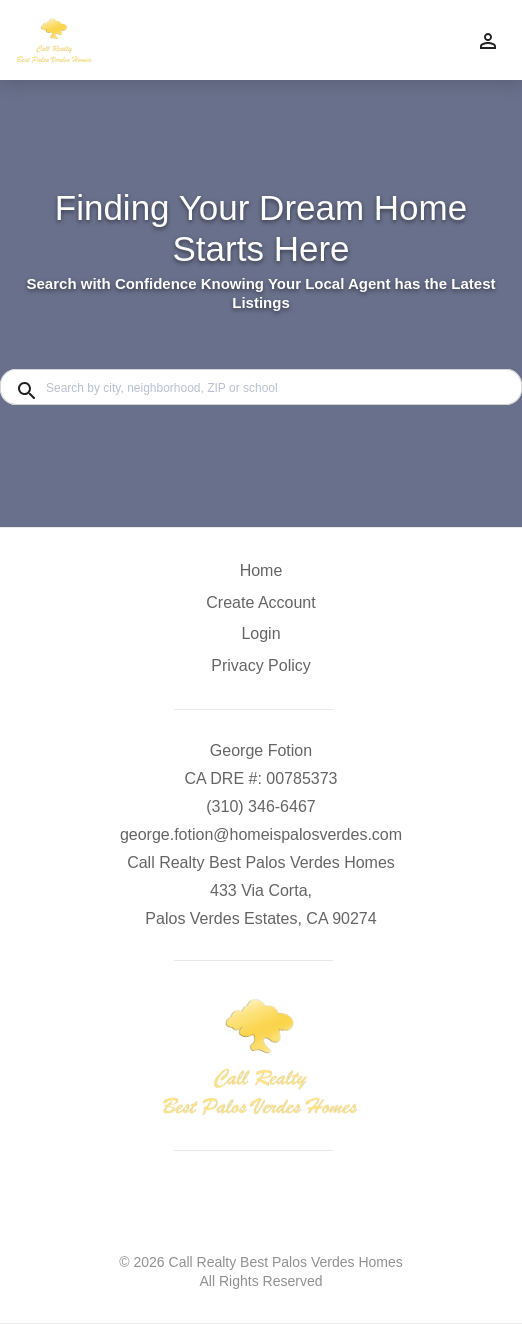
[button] (260, 639)
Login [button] (260, 633)
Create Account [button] (260, 602)
